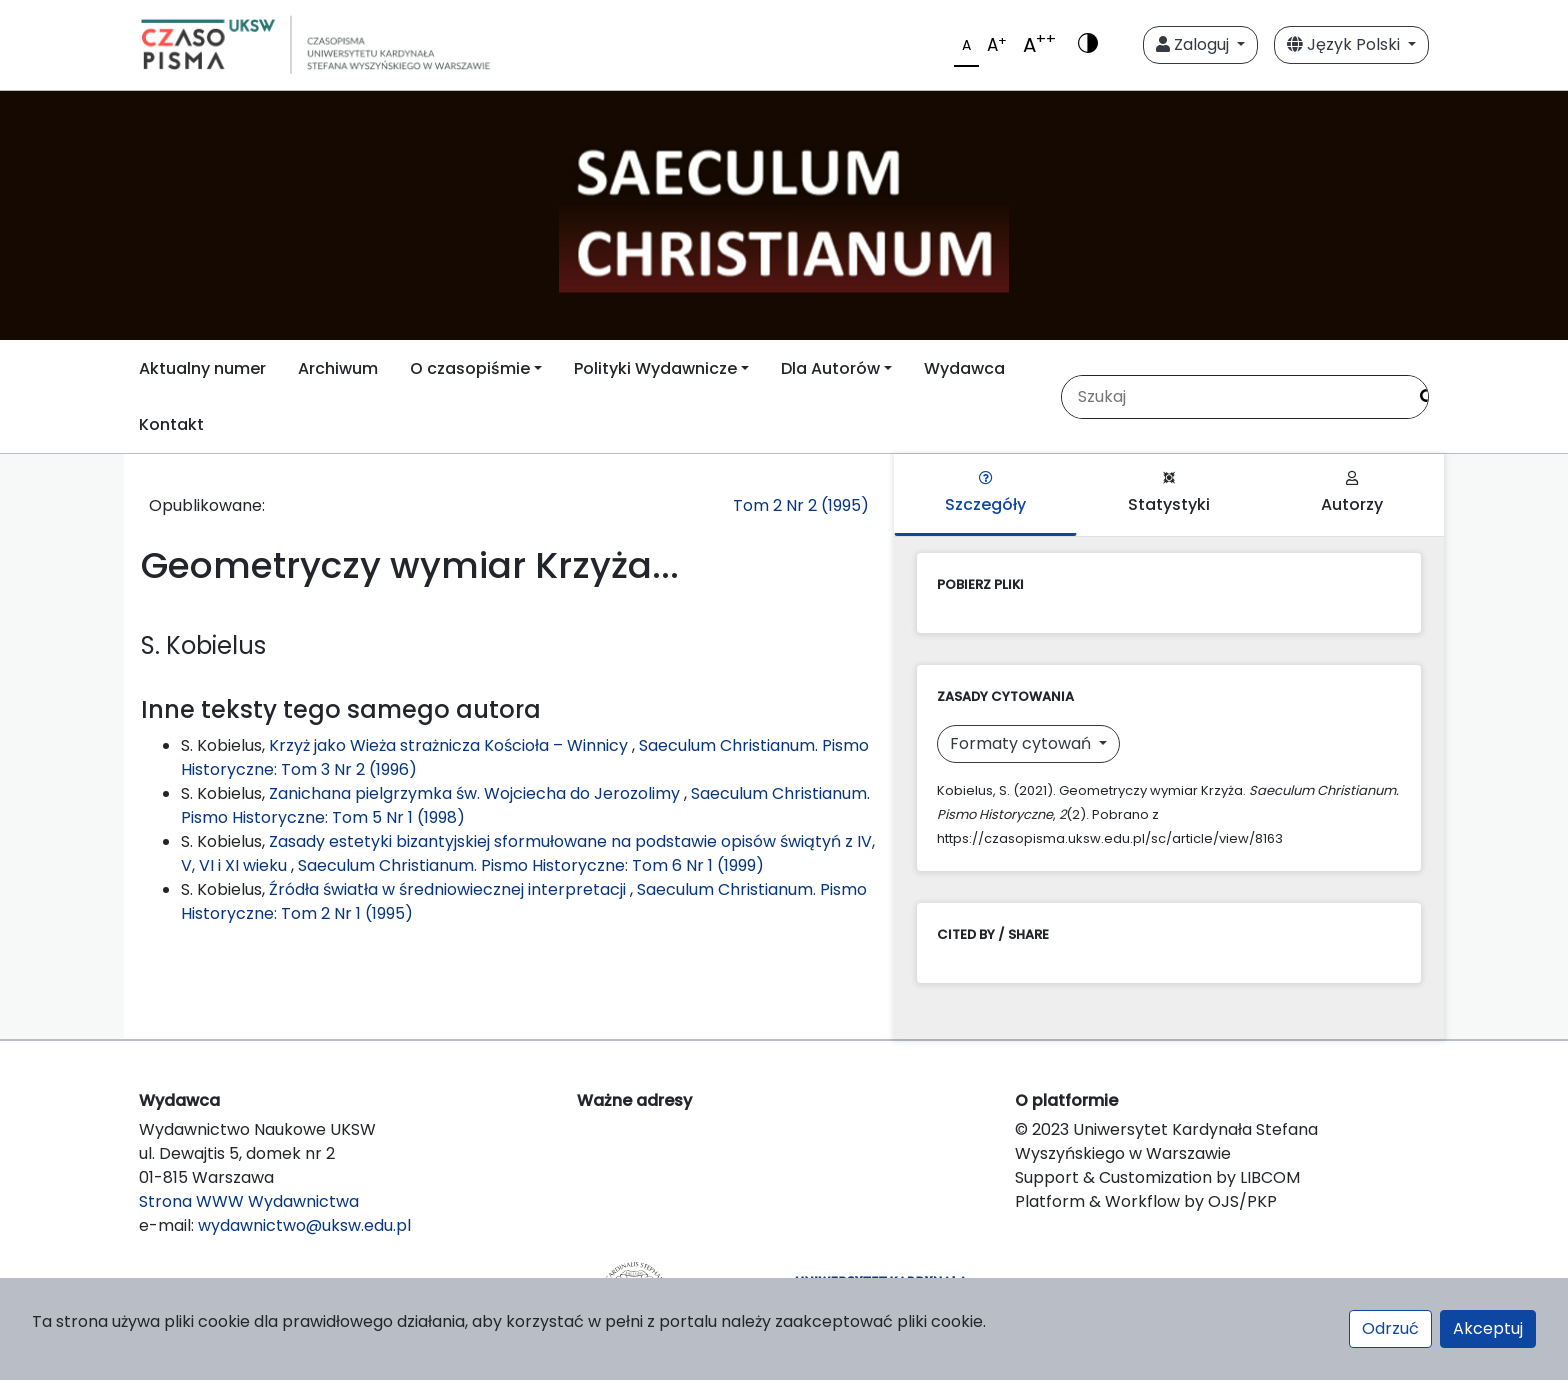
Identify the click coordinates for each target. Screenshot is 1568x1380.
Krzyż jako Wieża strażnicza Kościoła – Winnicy (450, 745)
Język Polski (1345, 44)
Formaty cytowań (1022, 743)
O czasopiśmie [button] (470, 368)
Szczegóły (985, 493)
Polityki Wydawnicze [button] (655, 368)
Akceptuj (1488, 1328)
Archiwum (338, 368)
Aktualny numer (202, 368)
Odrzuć (1390, 1328)
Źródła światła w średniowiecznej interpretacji (449, 889)
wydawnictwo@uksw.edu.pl (304, 1225)
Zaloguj (1194, 44)
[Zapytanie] (1234, 397)
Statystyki (1169, 493)
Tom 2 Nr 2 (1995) (801, 505)
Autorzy (1352, 493)
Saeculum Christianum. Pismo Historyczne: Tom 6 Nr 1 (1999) (531, 865)
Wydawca (964, 368)
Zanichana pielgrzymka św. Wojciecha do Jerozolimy (476, 793)
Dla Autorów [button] (830, 368)
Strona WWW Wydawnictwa (249, 1201)
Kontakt (171, 424)
